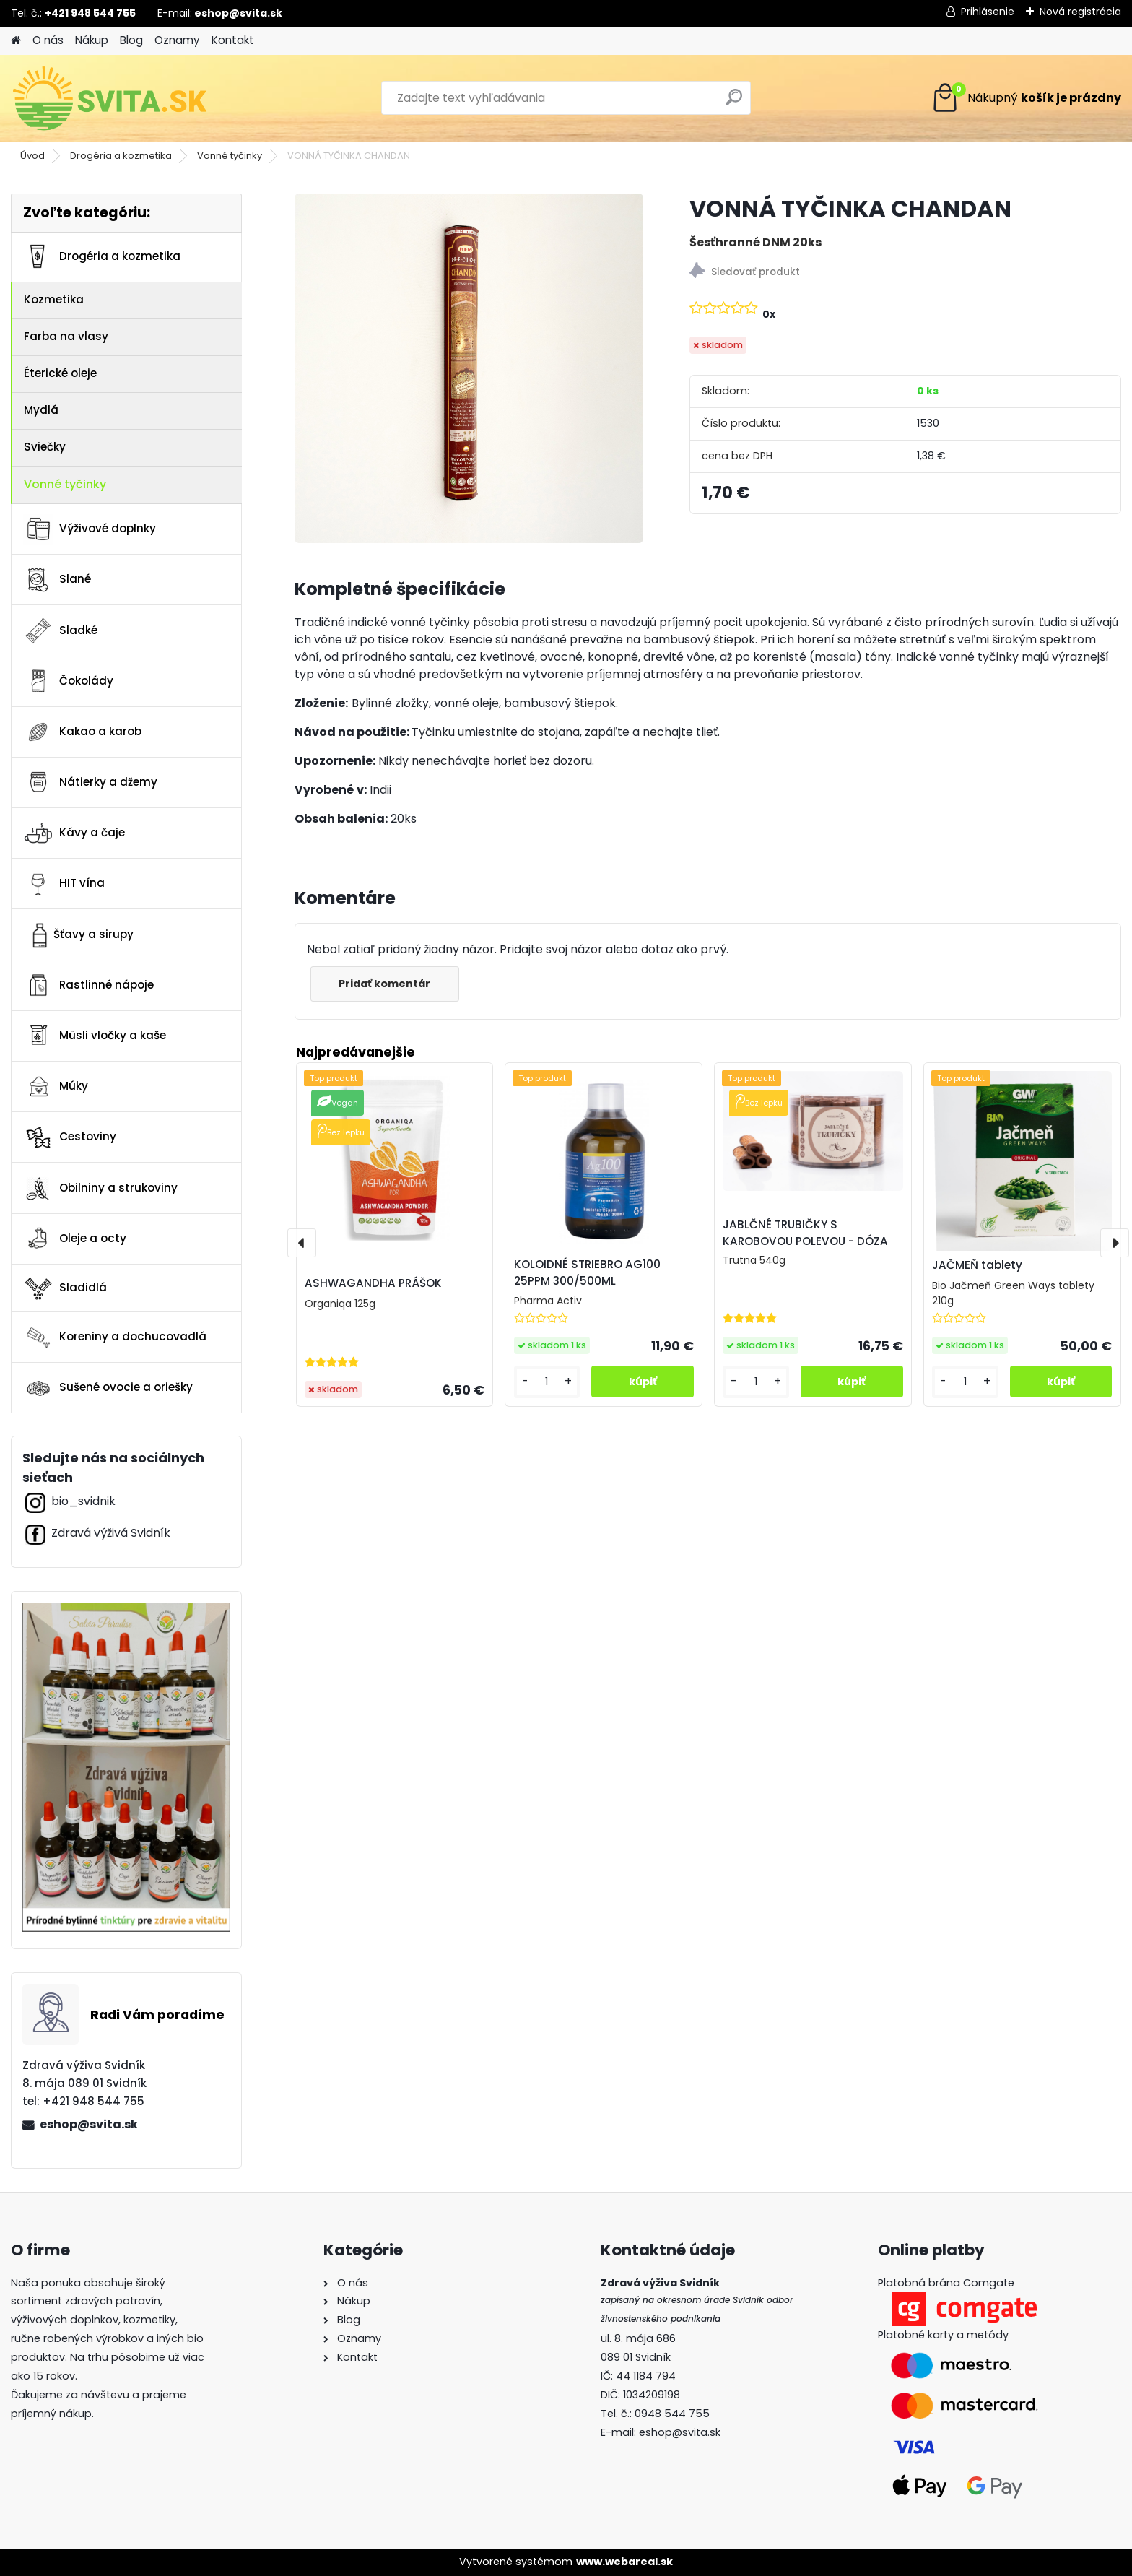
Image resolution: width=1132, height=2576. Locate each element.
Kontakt (233, 40)
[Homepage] (16, 41)
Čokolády (68, 681)
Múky (55, 1087)
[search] (734, 103)
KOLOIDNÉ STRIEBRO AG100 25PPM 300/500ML (587, 1272)
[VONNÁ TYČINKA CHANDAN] (469, 368)
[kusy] (547, 1382)
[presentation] (301, 1242)
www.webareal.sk (624, 2561)
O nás (48, 40)
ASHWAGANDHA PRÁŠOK (373, 1283)
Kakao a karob (82, 731)
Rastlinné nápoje (88, 985)
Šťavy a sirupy (78, 934)
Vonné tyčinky (229, 155)
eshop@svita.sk (89, 2124)
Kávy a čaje (74, 833)
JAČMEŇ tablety (977, 1264)
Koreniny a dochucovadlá (114, 1337)
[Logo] (110, 98)
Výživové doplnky (89, 529)
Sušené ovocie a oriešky (108, 1388)
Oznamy (177, 40)
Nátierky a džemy (90, 782)
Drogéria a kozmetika (121, 155)
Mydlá (41, 409)
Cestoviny (69, 1137)
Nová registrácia (1080, 11)
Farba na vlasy (66, 336)
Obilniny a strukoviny (100, 1188)
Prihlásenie (987, 11)
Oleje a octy (74, 1238)
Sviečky (45, 446)
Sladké (60, 630)
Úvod (32, 155)
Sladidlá (65, 1287)
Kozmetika (54, 299)
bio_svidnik (83, 1501)
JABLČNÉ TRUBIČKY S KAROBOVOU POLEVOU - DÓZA (805, 1233)
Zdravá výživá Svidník (110, 1533)
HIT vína (64, 884)
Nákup (91, 40)
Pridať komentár (386, 983)
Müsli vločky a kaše (94, 1035)
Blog (131, 40)
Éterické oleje (60, 373)
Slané (57, 580)
